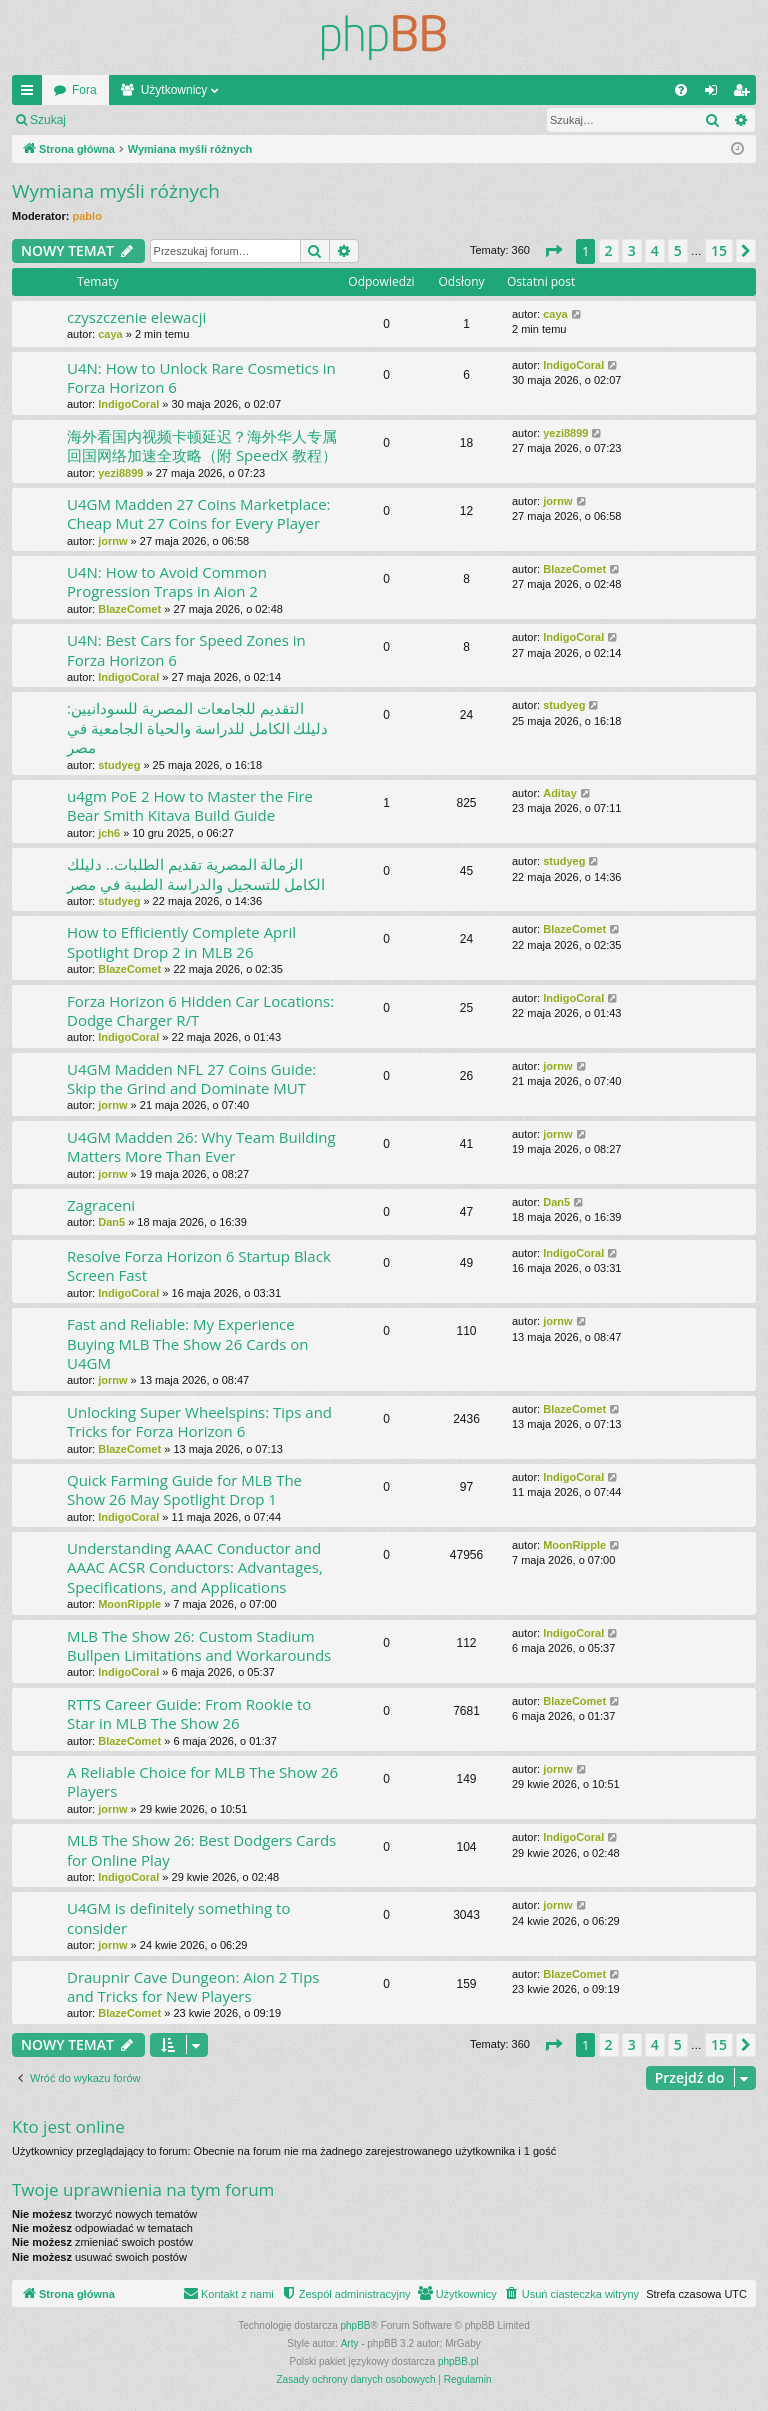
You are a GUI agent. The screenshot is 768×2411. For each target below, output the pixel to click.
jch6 (109, 833)
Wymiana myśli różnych (116, 191)
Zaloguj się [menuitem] (715, 94)
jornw (112, 541)
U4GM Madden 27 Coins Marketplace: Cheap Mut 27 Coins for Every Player (199, 513)
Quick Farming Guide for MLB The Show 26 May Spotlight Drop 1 (184, 1489)
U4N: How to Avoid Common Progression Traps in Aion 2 (167, 581)
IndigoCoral (128, 404)
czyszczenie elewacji (136, 317)
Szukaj (48, 120)
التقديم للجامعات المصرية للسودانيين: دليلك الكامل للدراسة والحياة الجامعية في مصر (197, 727)
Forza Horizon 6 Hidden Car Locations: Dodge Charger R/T (200, 1010)
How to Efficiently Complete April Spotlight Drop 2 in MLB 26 (181, 941)
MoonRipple (129, 1604)
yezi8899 (120, 473)
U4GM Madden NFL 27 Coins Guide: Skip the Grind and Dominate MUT (191, 1078)
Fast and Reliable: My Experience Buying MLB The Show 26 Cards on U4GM (188, 1343)
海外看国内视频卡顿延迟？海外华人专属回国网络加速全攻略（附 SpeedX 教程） (202, 445)
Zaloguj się (124, 120)
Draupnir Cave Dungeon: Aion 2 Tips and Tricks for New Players (193, 1986)
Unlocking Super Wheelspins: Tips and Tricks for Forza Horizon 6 (199, 1421)
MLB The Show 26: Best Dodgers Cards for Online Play (201, 1849)
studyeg (119, 765)
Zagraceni (101, 1205)
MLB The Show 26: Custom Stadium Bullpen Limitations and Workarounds (199, 1645)
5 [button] (678, 250)
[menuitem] (681, 90)
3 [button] (632, 250)
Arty (350, 2343)
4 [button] (655, 250)
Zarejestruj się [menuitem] (745, 94)
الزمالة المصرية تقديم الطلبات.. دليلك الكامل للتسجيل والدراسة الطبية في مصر (196, 873)
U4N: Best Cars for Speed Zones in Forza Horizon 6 (186, 649)
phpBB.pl (458, 2361)
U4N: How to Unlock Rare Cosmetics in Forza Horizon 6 (201, 377)
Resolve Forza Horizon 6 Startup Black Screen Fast (199, 1265)
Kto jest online (68, 2126)
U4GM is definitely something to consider (178, 1917)
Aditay (560, 793)
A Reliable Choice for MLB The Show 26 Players (202, 1781)
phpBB (356, 2325)
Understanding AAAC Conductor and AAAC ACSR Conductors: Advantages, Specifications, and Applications (195, 1567)
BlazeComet (129, 609)
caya (110, 334)
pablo (87, 216)
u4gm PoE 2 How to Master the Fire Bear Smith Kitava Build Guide (190, 805)
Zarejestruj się (219, 120)
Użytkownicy (174, 90)
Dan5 (111, 1222)
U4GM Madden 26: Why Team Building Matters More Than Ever (201, 1146)
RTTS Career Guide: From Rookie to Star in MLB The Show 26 (189, 1713)
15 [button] (719, 250)
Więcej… (31, 94)
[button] (553, 251)
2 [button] (609, 250)
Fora (84, 90)
